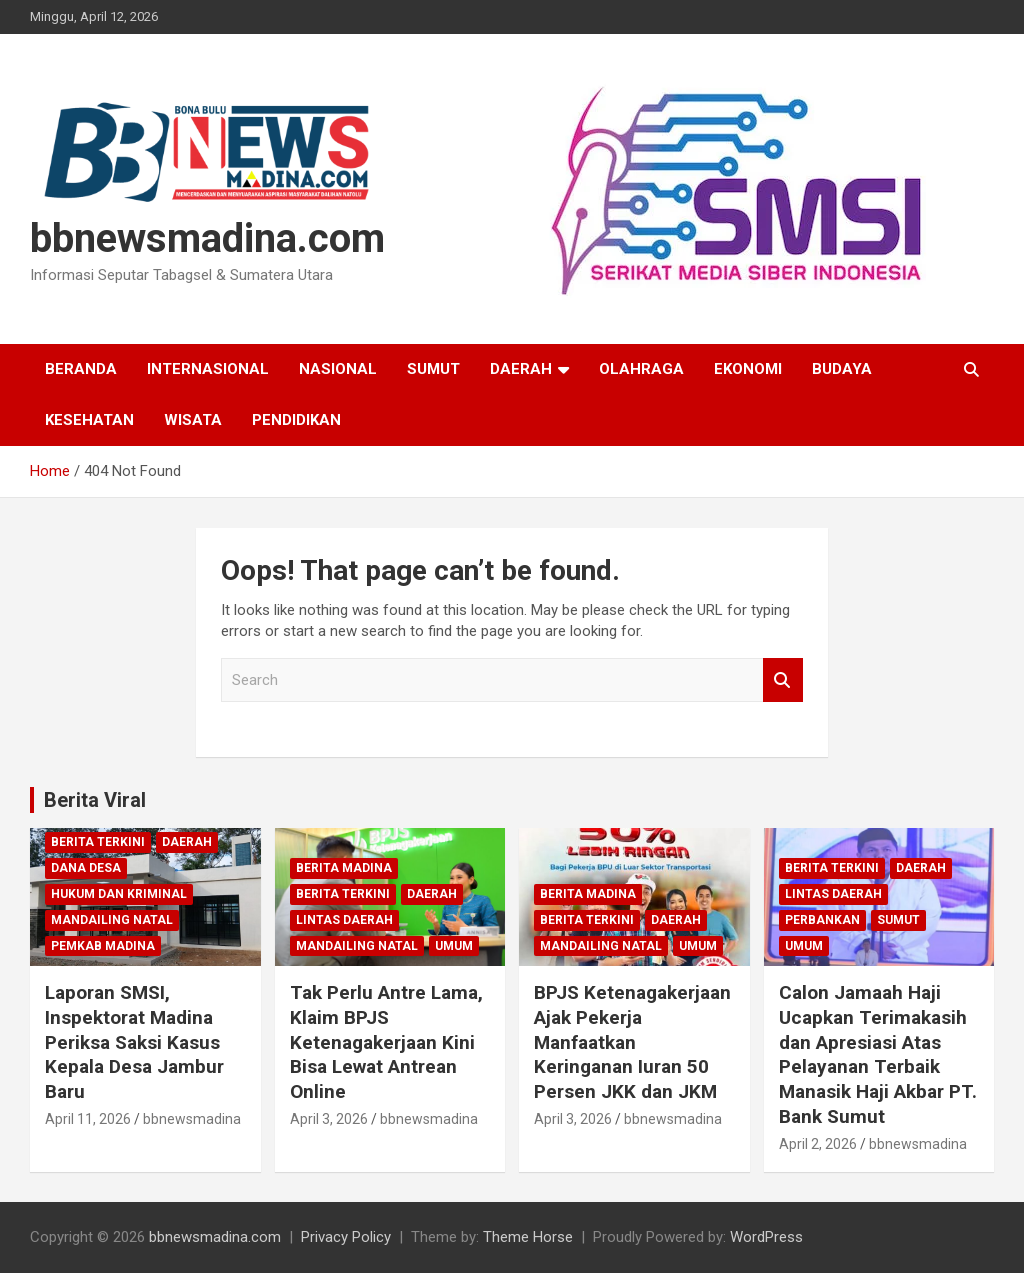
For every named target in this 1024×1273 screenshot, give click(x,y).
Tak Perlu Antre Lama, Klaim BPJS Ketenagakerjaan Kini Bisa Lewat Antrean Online (386, 1042)
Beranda (81, 369)
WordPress (766, 1237)
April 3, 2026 (329, 1119)
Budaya (842, 369)
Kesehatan (89, 420)
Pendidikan (296, 420)
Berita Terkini (98, 842)
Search (783, 680)
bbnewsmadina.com (207, 238)
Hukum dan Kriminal (119, 894)
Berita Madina (344, 868)
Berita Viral (95, 800)
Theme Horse (528, 1237)
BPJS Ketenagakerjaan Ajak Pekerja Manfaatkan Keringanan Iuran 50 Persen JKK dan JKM (632, 1042)
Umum (454, 946)
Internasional (208, 369)
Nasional (338, 369)
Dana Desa (86, 868)
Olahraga (641, 369)
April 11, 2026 (88, 1119)
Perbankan (822, 920)
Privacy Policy (346, 1237)
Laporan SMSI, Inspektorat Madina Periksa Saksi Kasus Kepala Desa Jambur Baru (134, 1042)
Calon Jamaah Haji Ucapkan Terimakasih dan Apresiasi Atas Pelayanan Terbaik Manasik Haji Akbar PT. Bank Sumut (878, 1054)
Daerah (521, 369)
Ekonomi (748, 369)
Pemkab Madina (103, 946)
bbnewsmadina (192, 1119)
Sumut (433, 369)
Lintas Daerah (344, 920)
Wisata (193, 420)
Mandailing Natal (112, 920)
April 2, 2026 (818, 1144)
